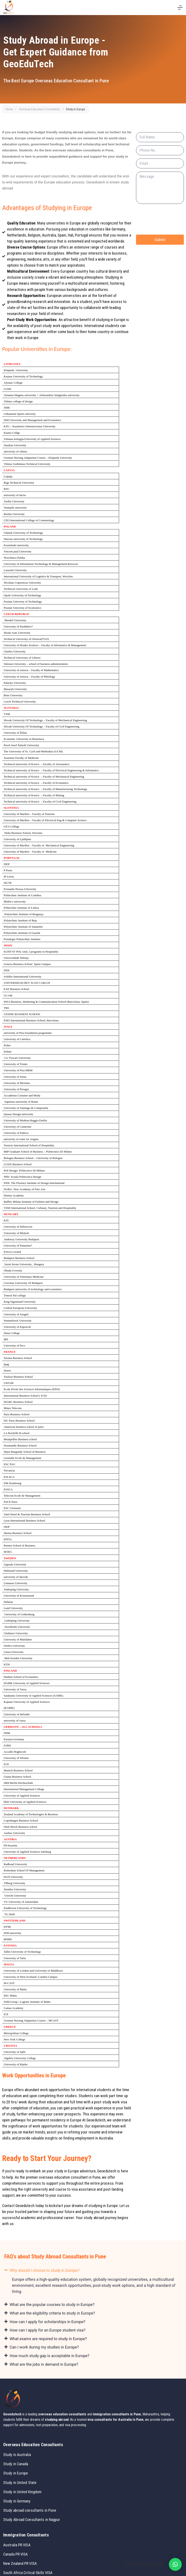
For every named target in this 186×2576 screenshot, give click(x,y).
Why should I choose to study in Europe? (45, 2270)
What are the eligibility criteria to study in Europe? (52, 2313)
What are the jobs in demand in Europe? (44, 2364)
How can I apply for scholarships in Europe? (47, 2321)
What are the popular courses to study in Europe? (52, 2304)
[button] (93, 2272)
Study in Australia (17, 2454)
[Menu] (180, 7)
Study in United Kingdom (22, 2492)
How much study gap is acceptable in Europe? (49, 2355)
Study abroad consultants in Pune (29, 2510)
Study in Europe (15, 2473)
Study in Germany (17, 2501)
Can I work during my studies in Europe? (44, 2347)
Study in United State (19, 2482)
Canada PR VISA (15, 2554)
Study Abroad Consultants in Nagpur (31, 2519)
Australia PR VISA (16, 2545)
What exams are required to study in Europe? (48, 2338)
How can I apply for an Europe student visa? (47, 2330)
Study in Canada (15, 2464)
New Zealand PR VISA (20, 2563)
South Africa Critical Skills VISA (27, 2572)
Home (9, 109)
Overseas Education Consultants (39, 109)
